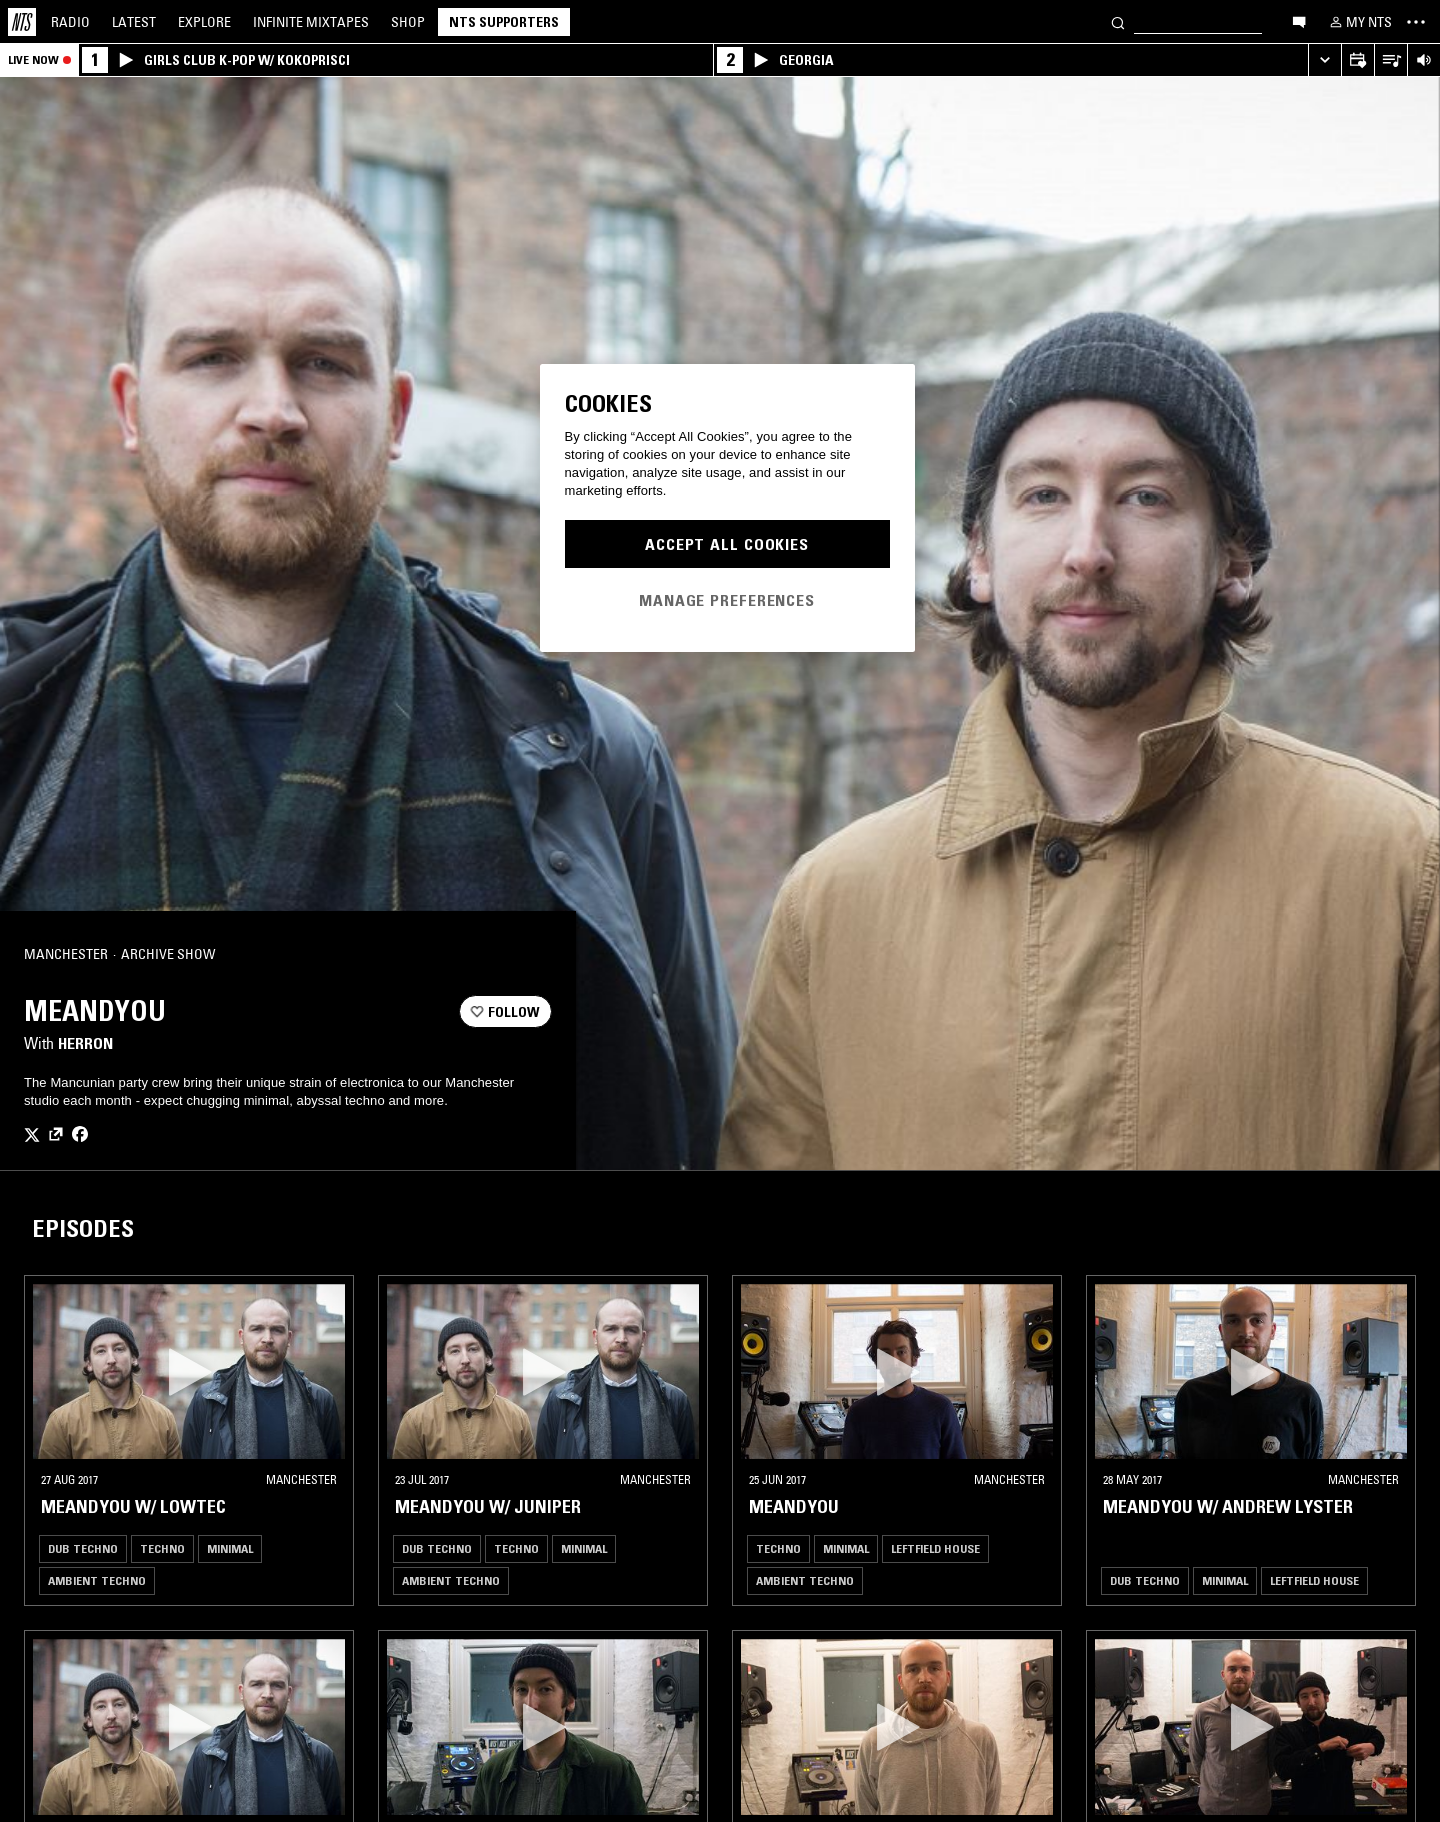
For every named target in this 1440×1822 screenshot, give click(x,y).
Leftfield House (935, 1548)
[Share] (528, 955)
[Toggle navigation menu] (1416, 22)
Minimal (230, 1548)
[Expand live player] (1324, 60)
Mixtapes (311, 22)
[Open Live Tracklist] (1390, 60)
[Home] (22, 22)
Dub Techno (83, 1548)
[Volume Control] (1423, 60)
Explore (204, 22)
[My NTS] (1359, 22)
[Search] (1118, 21)
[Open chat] (1299, 21)
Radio (70, 22)
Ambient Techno (97, 1580)
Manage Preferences (727, 600)
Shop (408, 22)
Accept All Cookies (727, 544)
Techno (162, 1548)
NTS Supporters (504, 22)
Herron (85, 1043)
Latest (134, 22)
